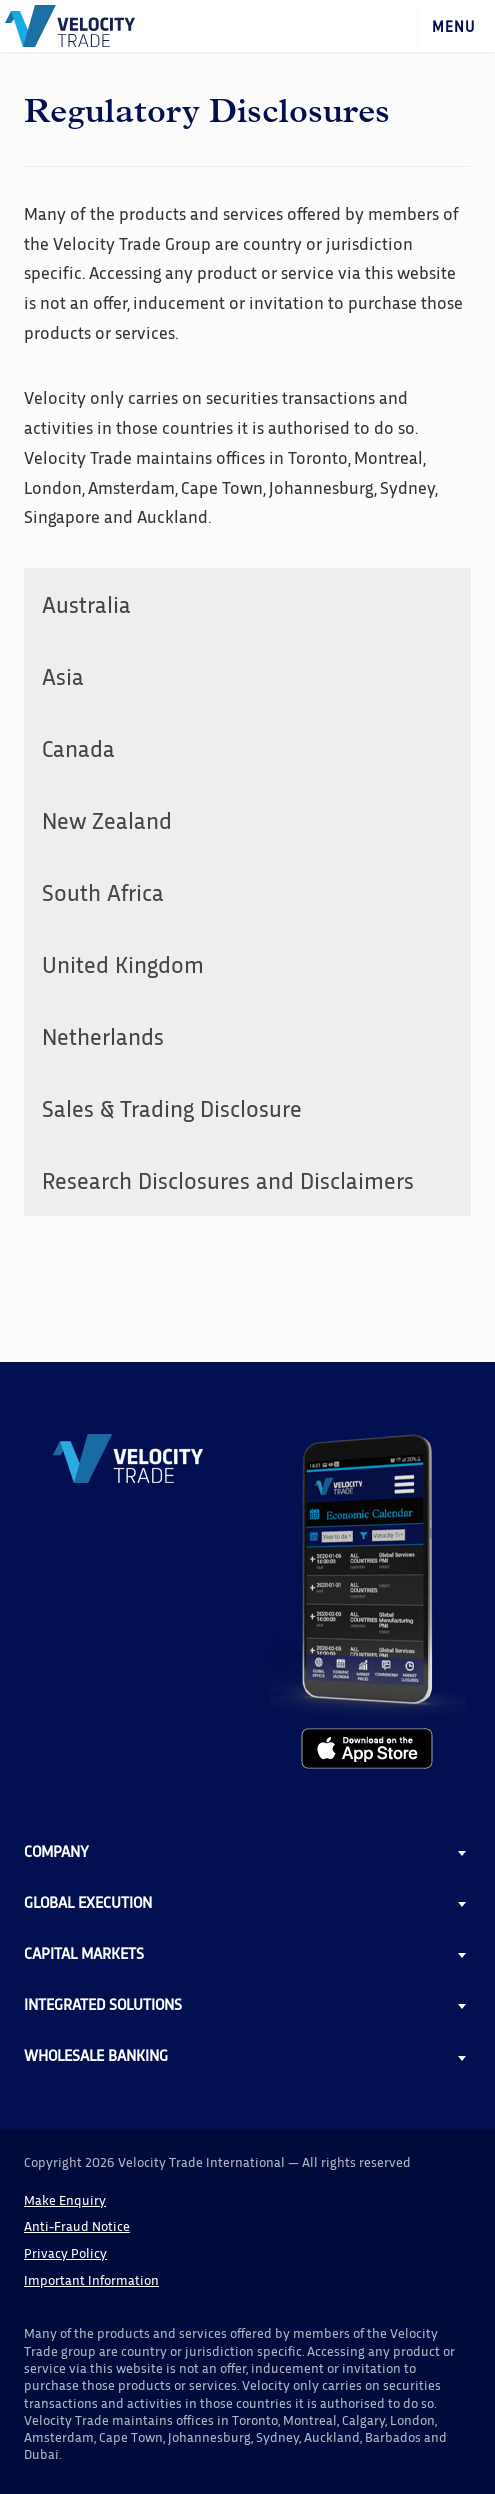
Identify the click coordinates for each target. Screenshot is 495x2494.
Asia (63, 675)
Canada (78, 747)
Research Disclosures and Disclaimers (228, 1179)
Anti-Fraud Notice (77, 2225)
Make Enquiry (65, 2199)
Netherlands (103, 1035)
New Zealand (107, 819)
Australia (86, 603)
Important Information (91, 2279)
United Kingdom (123, 963)
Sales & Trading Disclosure (172, 1107)
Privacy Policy (65, 2252)
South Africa (103, 891)
